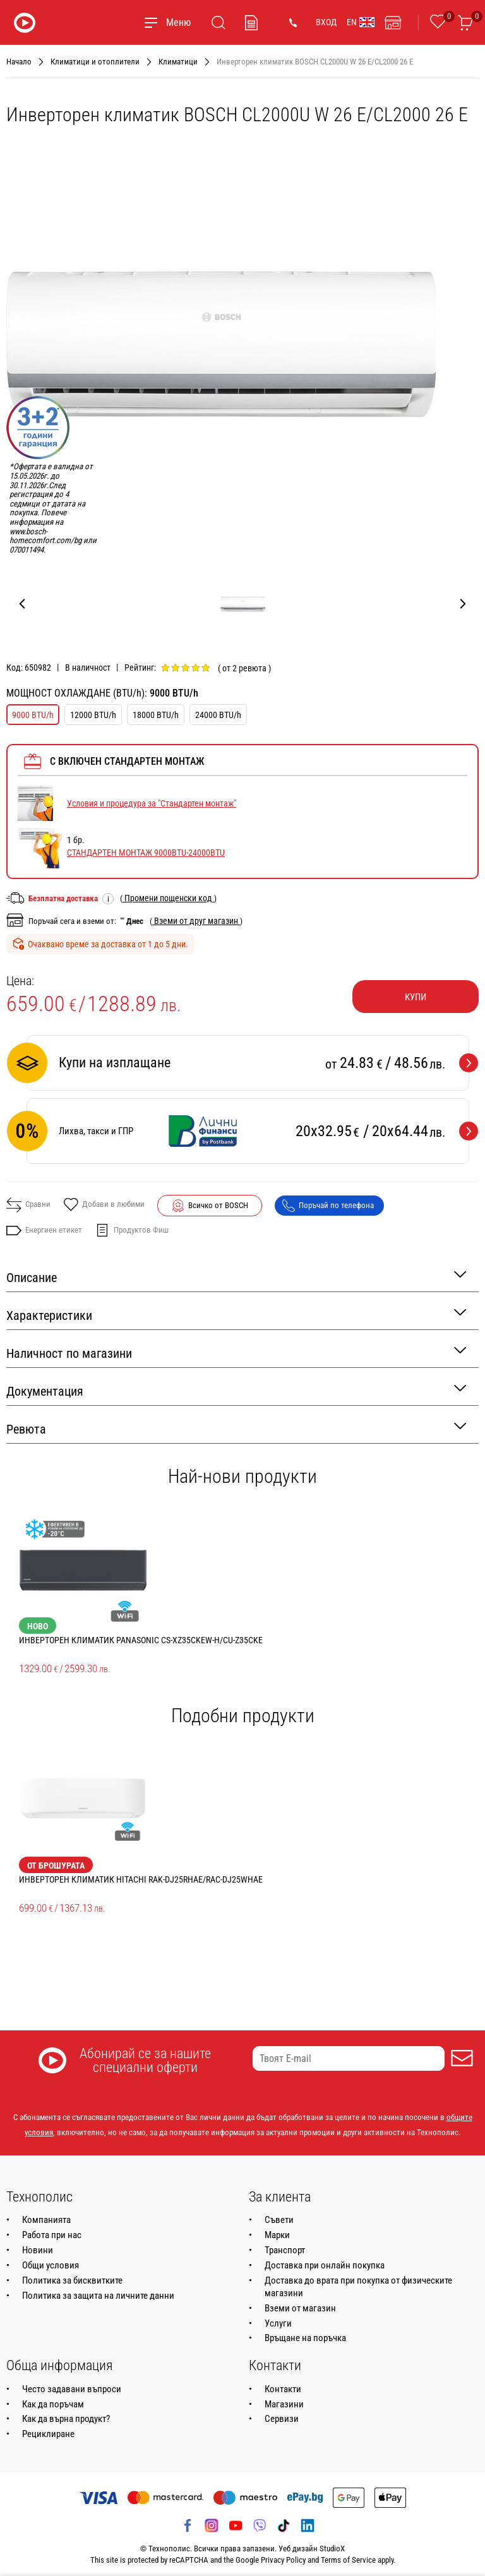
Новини (37, 2250)
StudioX (332, 2548)
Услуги (278, 2323)
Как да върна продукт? (66, 2418)
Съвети (279, 2220)
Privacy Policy (283, 2560)
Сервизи (282, 2418)
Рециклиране (48, 2434)
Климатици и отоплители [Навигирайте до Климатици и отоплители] (95, 61)
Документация (236, 1390)
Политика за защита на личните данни (98, 2295)
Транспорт (285, 2250)
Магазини (284, 2404)
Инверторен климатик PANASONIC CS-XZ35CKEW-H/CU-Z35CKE (141, 1640)
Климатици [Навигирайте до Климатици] (178, 61)
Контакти (283, 2389)
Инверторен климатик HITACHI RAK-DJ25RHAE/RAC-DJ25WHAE (141, 1879)
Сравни (28, 1205)
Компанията (46, 2220)
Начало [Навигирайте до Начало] (19, 61)
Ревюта (236, 1428)
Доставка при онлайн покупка (325, 2265)
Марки (277, 2235)
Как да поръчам (53, 2404)
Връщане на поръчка (305, 2338)
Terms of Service (348, 2560)
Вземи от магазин (300, 2308)
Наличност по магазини (236, 1352)
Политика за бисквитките (72, 2280)
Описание (236, 1276)
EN (360, 22)
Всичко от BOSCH (218, 1205)
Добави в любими (104, 1205)
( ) (168, 898)
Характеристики (236, 1314)
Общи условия (50, 2265)
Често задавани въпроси (71, 2389)
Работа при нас (51, 2235)
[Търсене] (218, 22)
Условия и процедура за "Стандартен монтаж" (151, 803)
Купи (415, 997)
